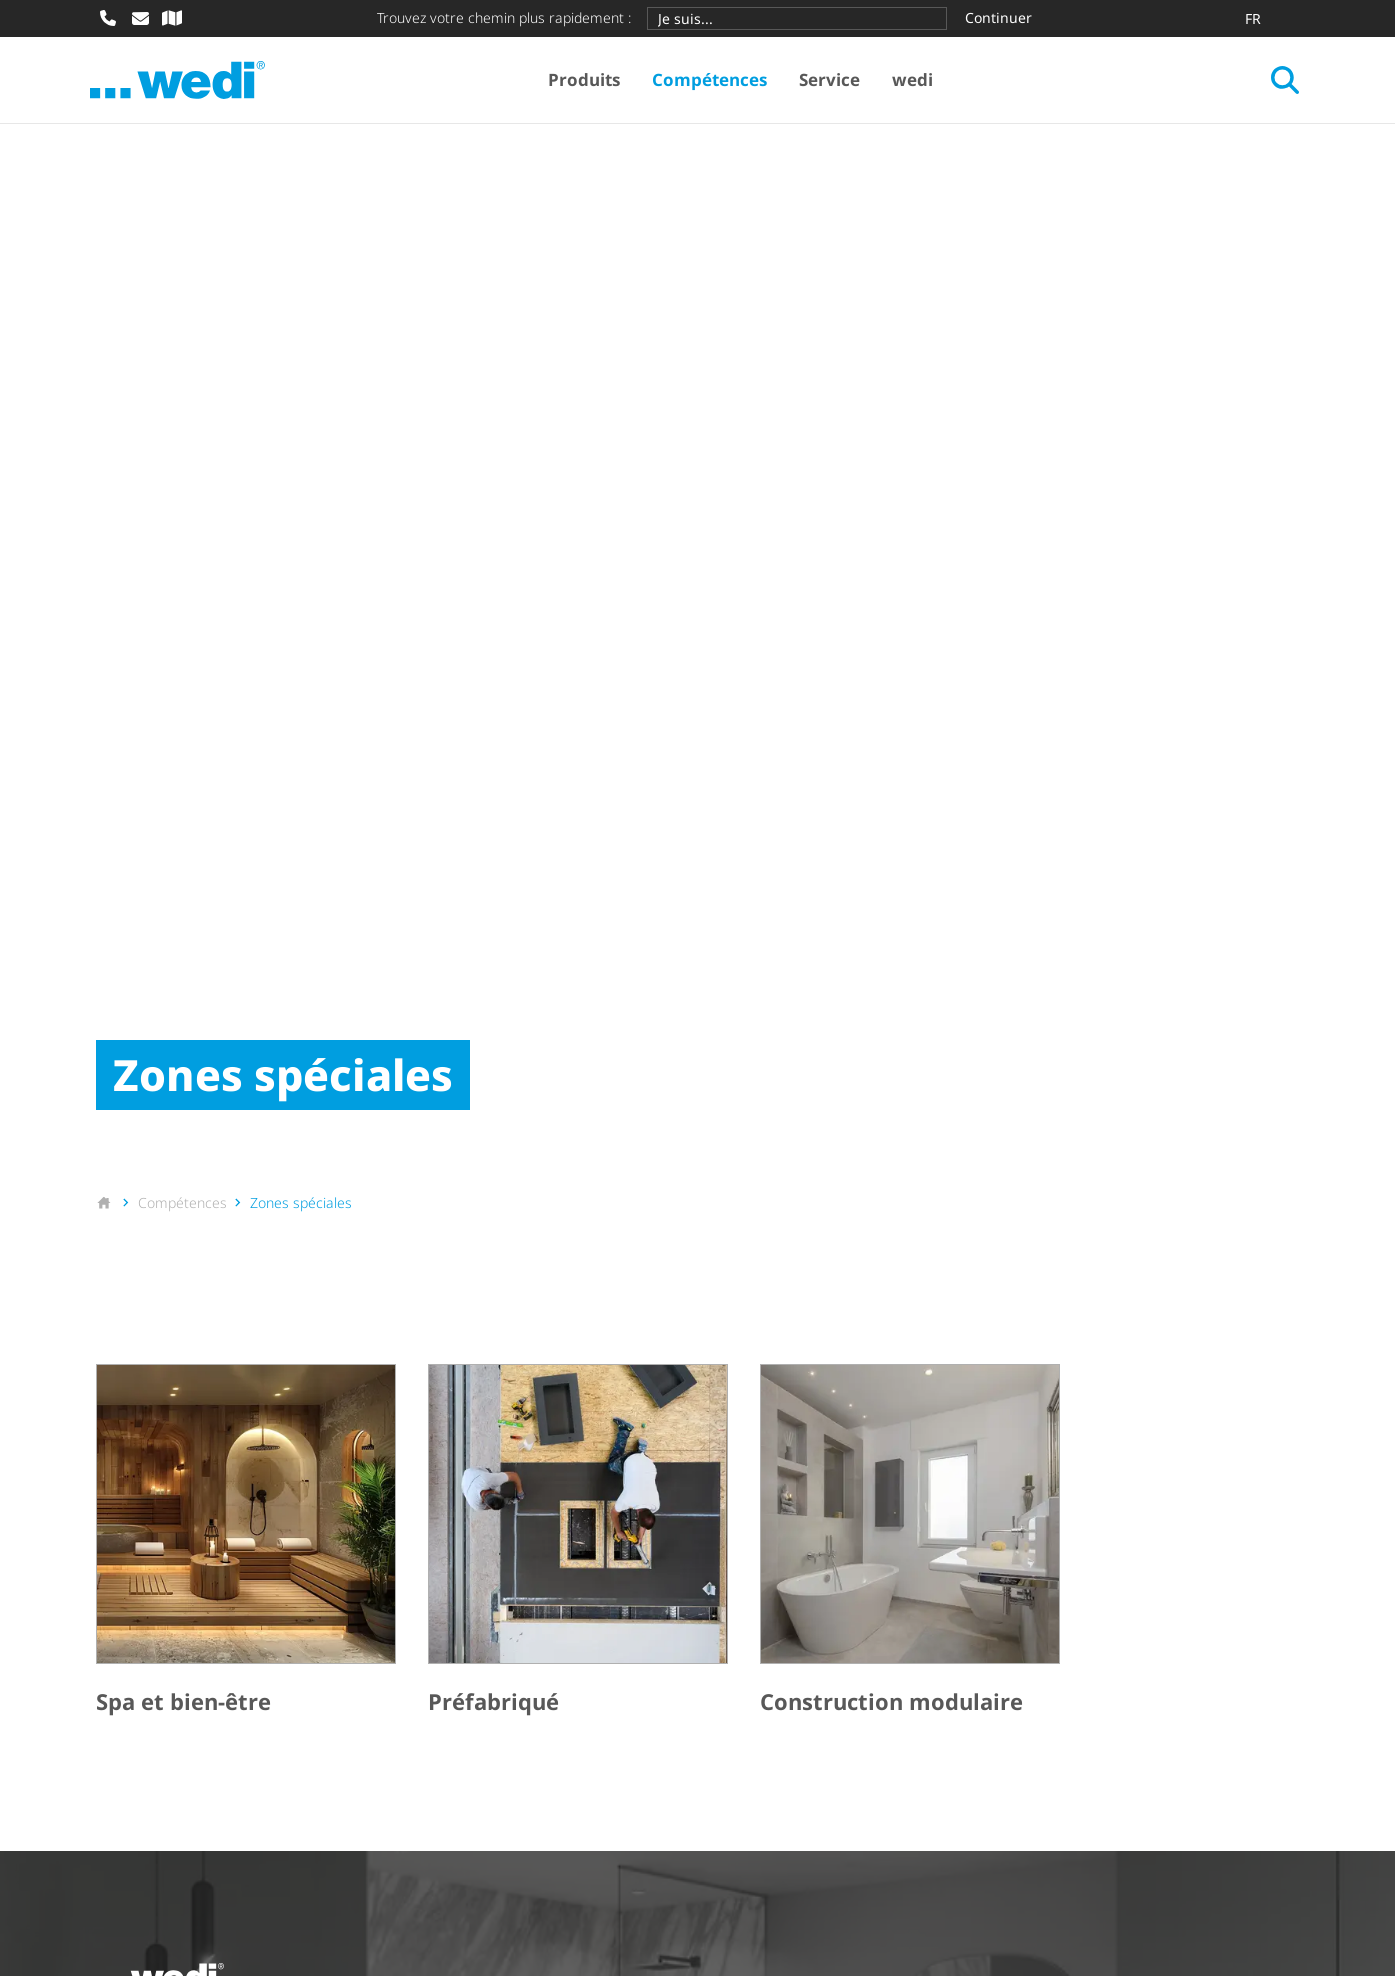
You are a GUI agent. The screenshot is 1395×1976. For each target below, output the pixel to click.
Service (832, 80)
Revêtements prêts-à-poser (199, 1666)
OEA (327, 1855)
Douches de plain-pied (180, 1631)
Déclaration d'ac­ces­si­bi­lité (193, 1882)
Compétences (712, 80)
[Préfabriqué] (578, 1021)
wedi (915, 80)
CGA (268, 1855)
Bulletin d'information (804, 1631)
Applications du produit (498, 1596)
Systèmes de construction (194, 1596)
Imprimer (132, 1855)
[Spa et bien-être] (246, 1021)
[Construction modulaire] (910, 1021)
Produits (587, 80)
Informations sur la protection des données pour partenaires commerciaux (975, 1855)
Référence (447, 1666)
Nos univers (454, 1631)
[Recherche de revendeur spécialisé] (172, 18)
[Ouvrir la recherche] (1279, 81)
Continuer (998, 17)
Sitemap (348, 1882)
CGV (210, 1855)
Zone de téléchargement (815, 1596)
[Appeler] (108, 18)
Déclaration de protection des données (516, 1855)
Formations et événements (824, 1666)
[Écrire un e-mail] (140, 18)
